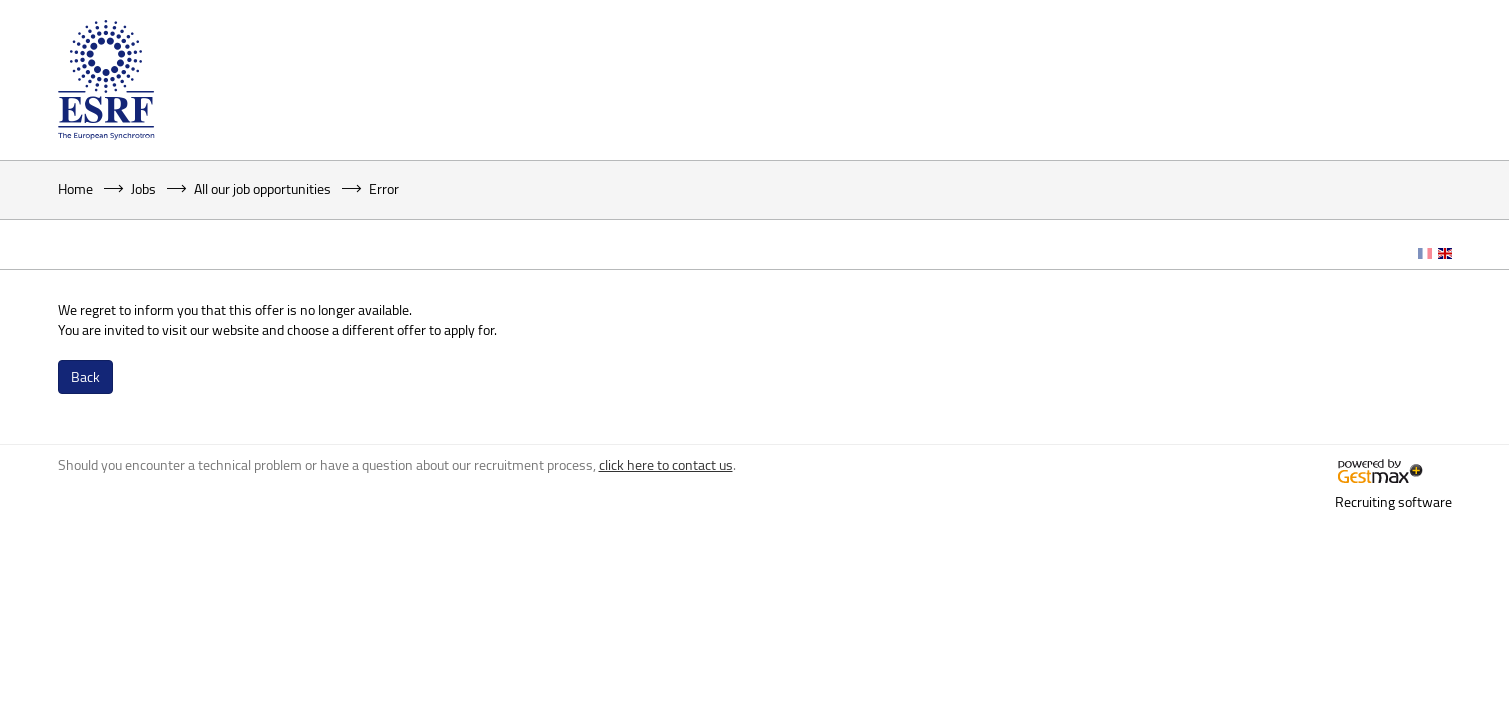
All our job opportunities (262, 188)
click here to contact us (666, 464)
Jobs (143, 188)
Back (85, 376)
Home (75, 188)
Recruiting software (1393, 501)
